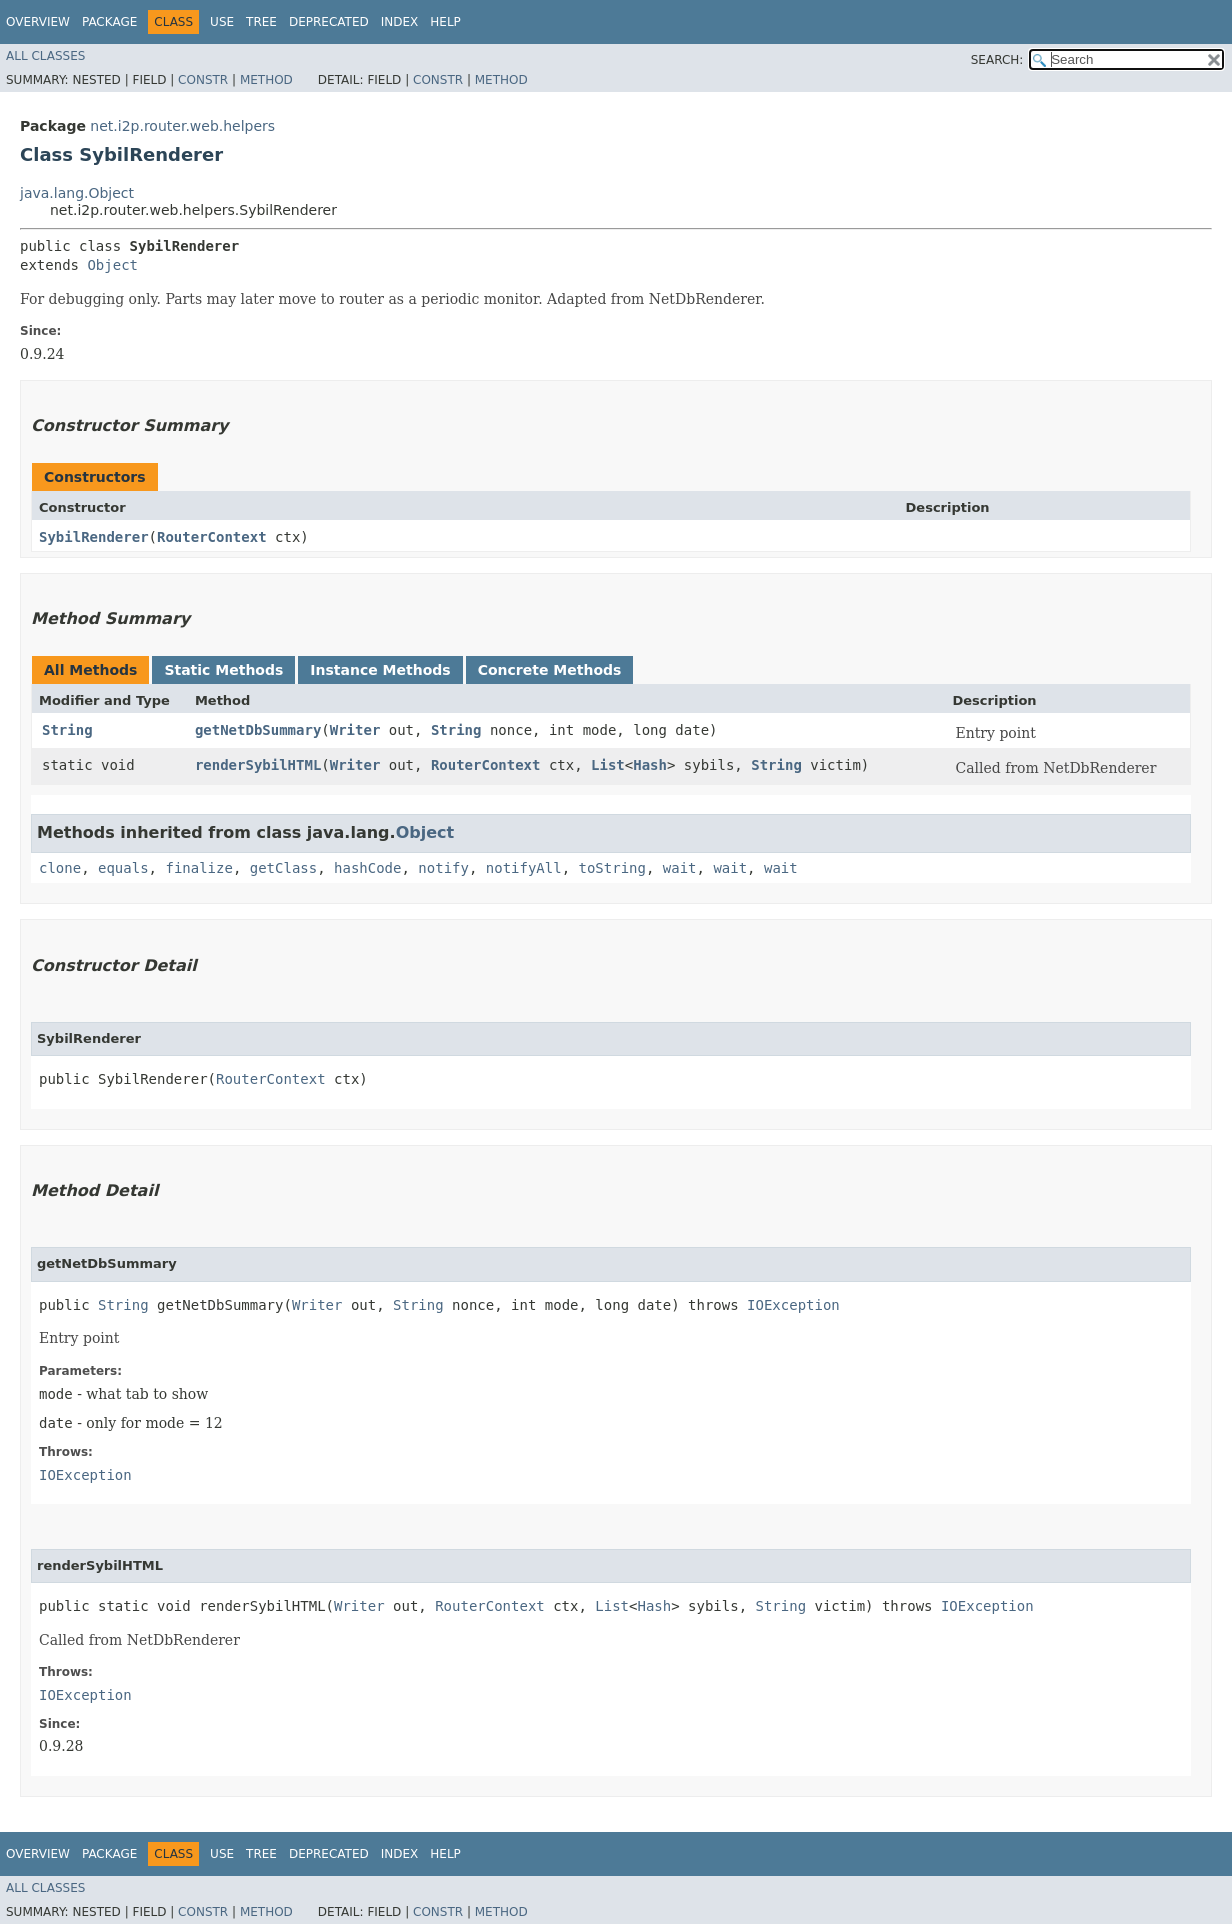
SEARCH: (997, 60)
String (67, 730)
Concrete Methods (550, 670)
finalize (198, 868)
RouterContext (212, 537)
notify (443, 868)
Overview (38, 22)
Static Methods (223, 670)
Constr (203, 80)
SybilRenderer (94, 537)
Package (109, 22)
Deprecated (329, 22)
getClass (283, 868)
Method (266, 80)
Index (400, 22)
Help (445, 22)
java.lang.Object (77, 193)
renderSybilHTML (258, 765)
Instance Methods (380, 670)
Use (222, 22)
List (608, 765)
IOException (793, 1305)
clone (60, 868)
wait (680, 868)
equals (123, 868)
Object (112, 265)
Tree (261, 22)
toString (612, 868)
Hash (650, 765)
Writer (355, 730)
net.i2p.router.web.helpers (182, 126)
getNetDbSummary (258, 730)
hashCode (367, 868)
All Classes (45, 56)
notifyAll (524, 868)
